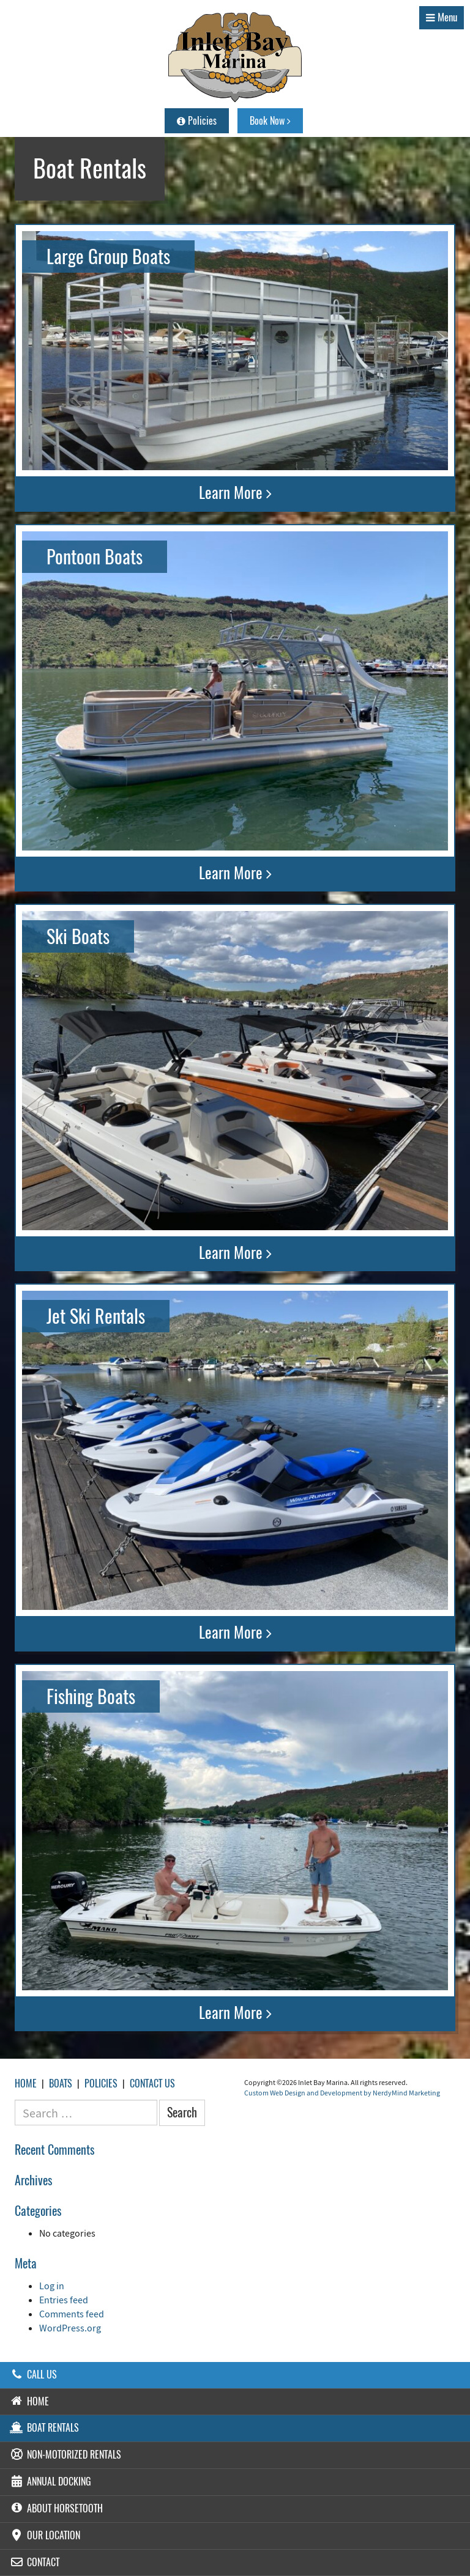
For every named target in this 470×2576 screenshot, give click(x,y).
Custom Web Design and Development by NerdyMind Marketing (342, 2092)
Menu (441, 17)
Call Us (33, 2374)
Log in (51, 2285)
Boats (60, 2083)
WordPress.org (70, 2328)
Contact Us (152, 2083)
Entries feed (63, 2300)
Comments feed (71, 2314)
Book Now (270, 120)
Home (26, 2083)
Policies (197, 120)
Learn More (235, 492)
